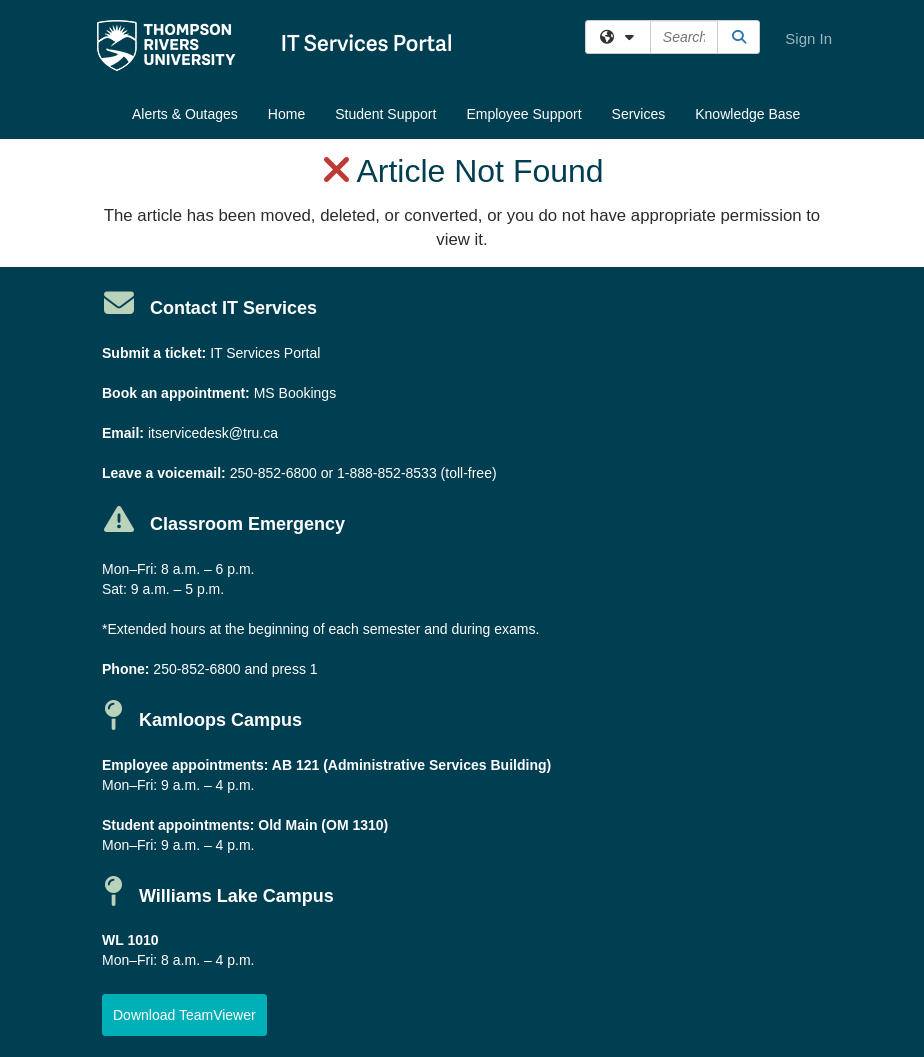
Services (639, 114)
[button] (184, 1015)
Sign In (808, 38)
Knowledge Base (747, 114)
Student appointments (176, 825)
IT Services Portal (265, 353)
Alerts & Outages (185, 114)
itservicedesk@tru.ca (213, 433)
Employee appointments (183, 765)
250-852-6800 (273, 473)
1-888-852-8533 (387, 473)
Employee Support (523, 114)
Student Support (385, 114)
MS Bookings (295, 393)
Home (286, 114)
